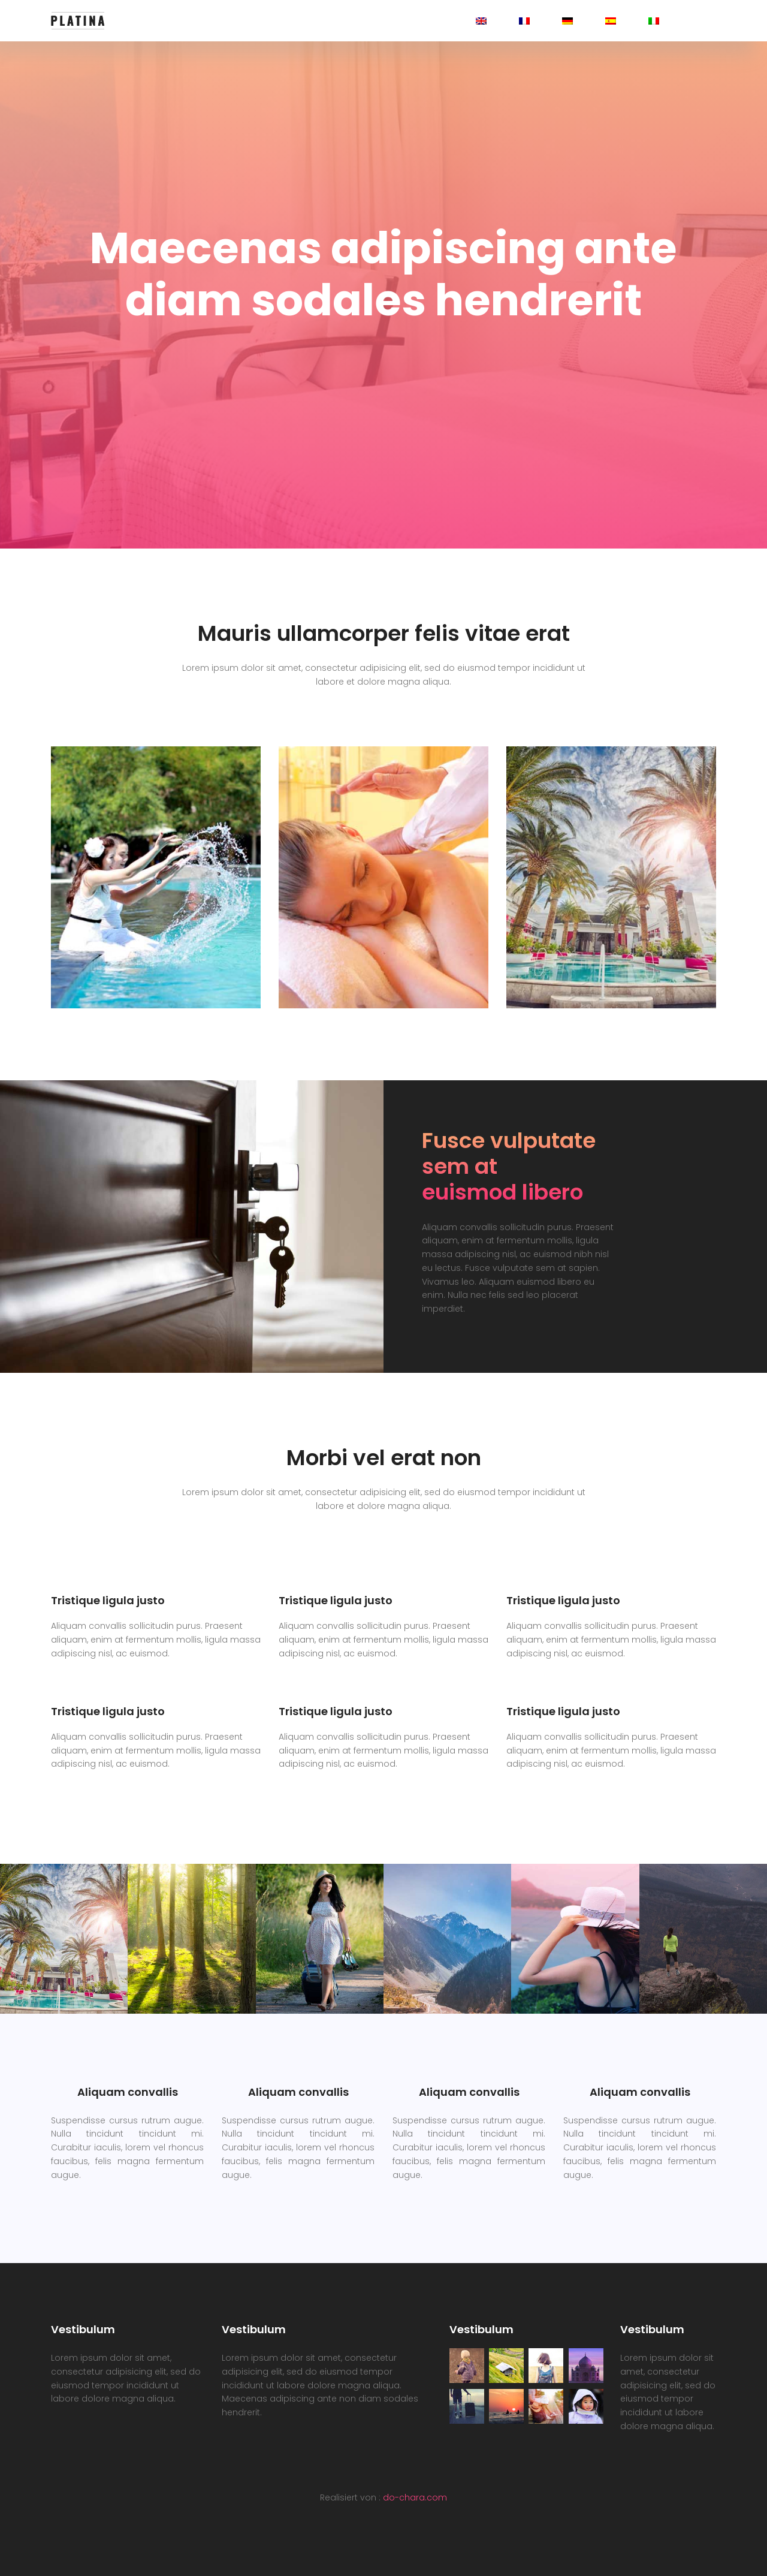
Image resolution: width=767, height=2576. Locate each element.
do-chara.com (415, 2497)
